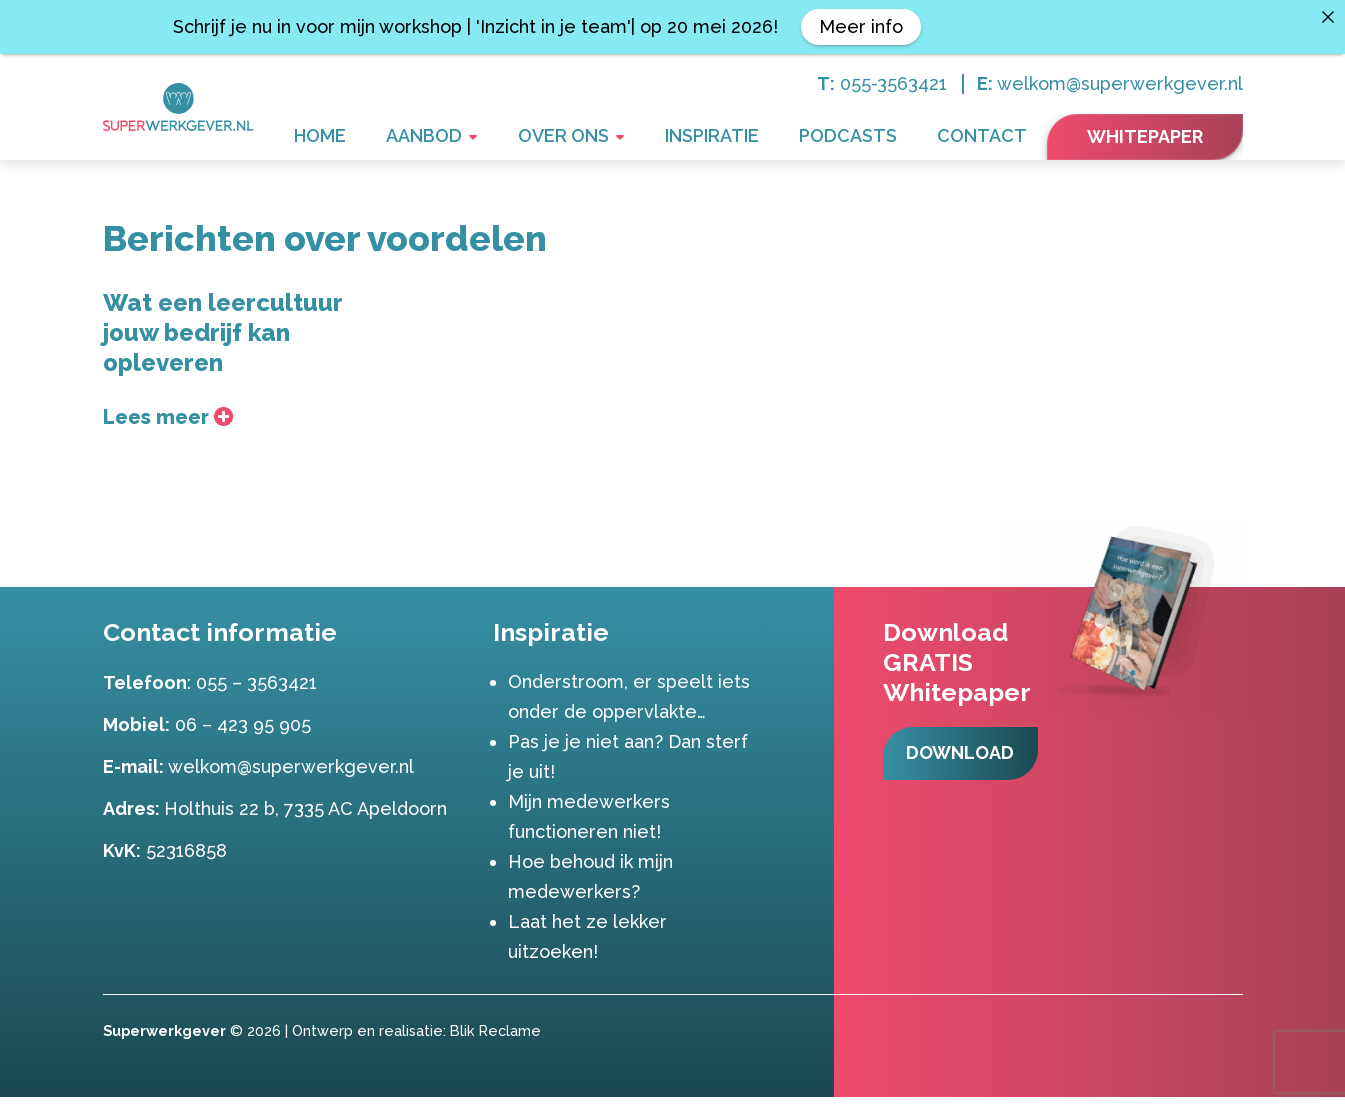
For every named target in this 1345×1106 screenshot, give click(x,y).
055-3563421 (893, 83)
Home (428, 138)
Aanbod (513, 138)
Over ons (632, 138)
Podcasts (878, 138)
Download (964, 779)
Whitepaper (1145, 136)
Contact (992, 138)
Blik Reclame (495, 1039)
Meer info (861, 26)
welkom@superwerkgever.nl (1120, 83)
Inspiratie (761, 138)
